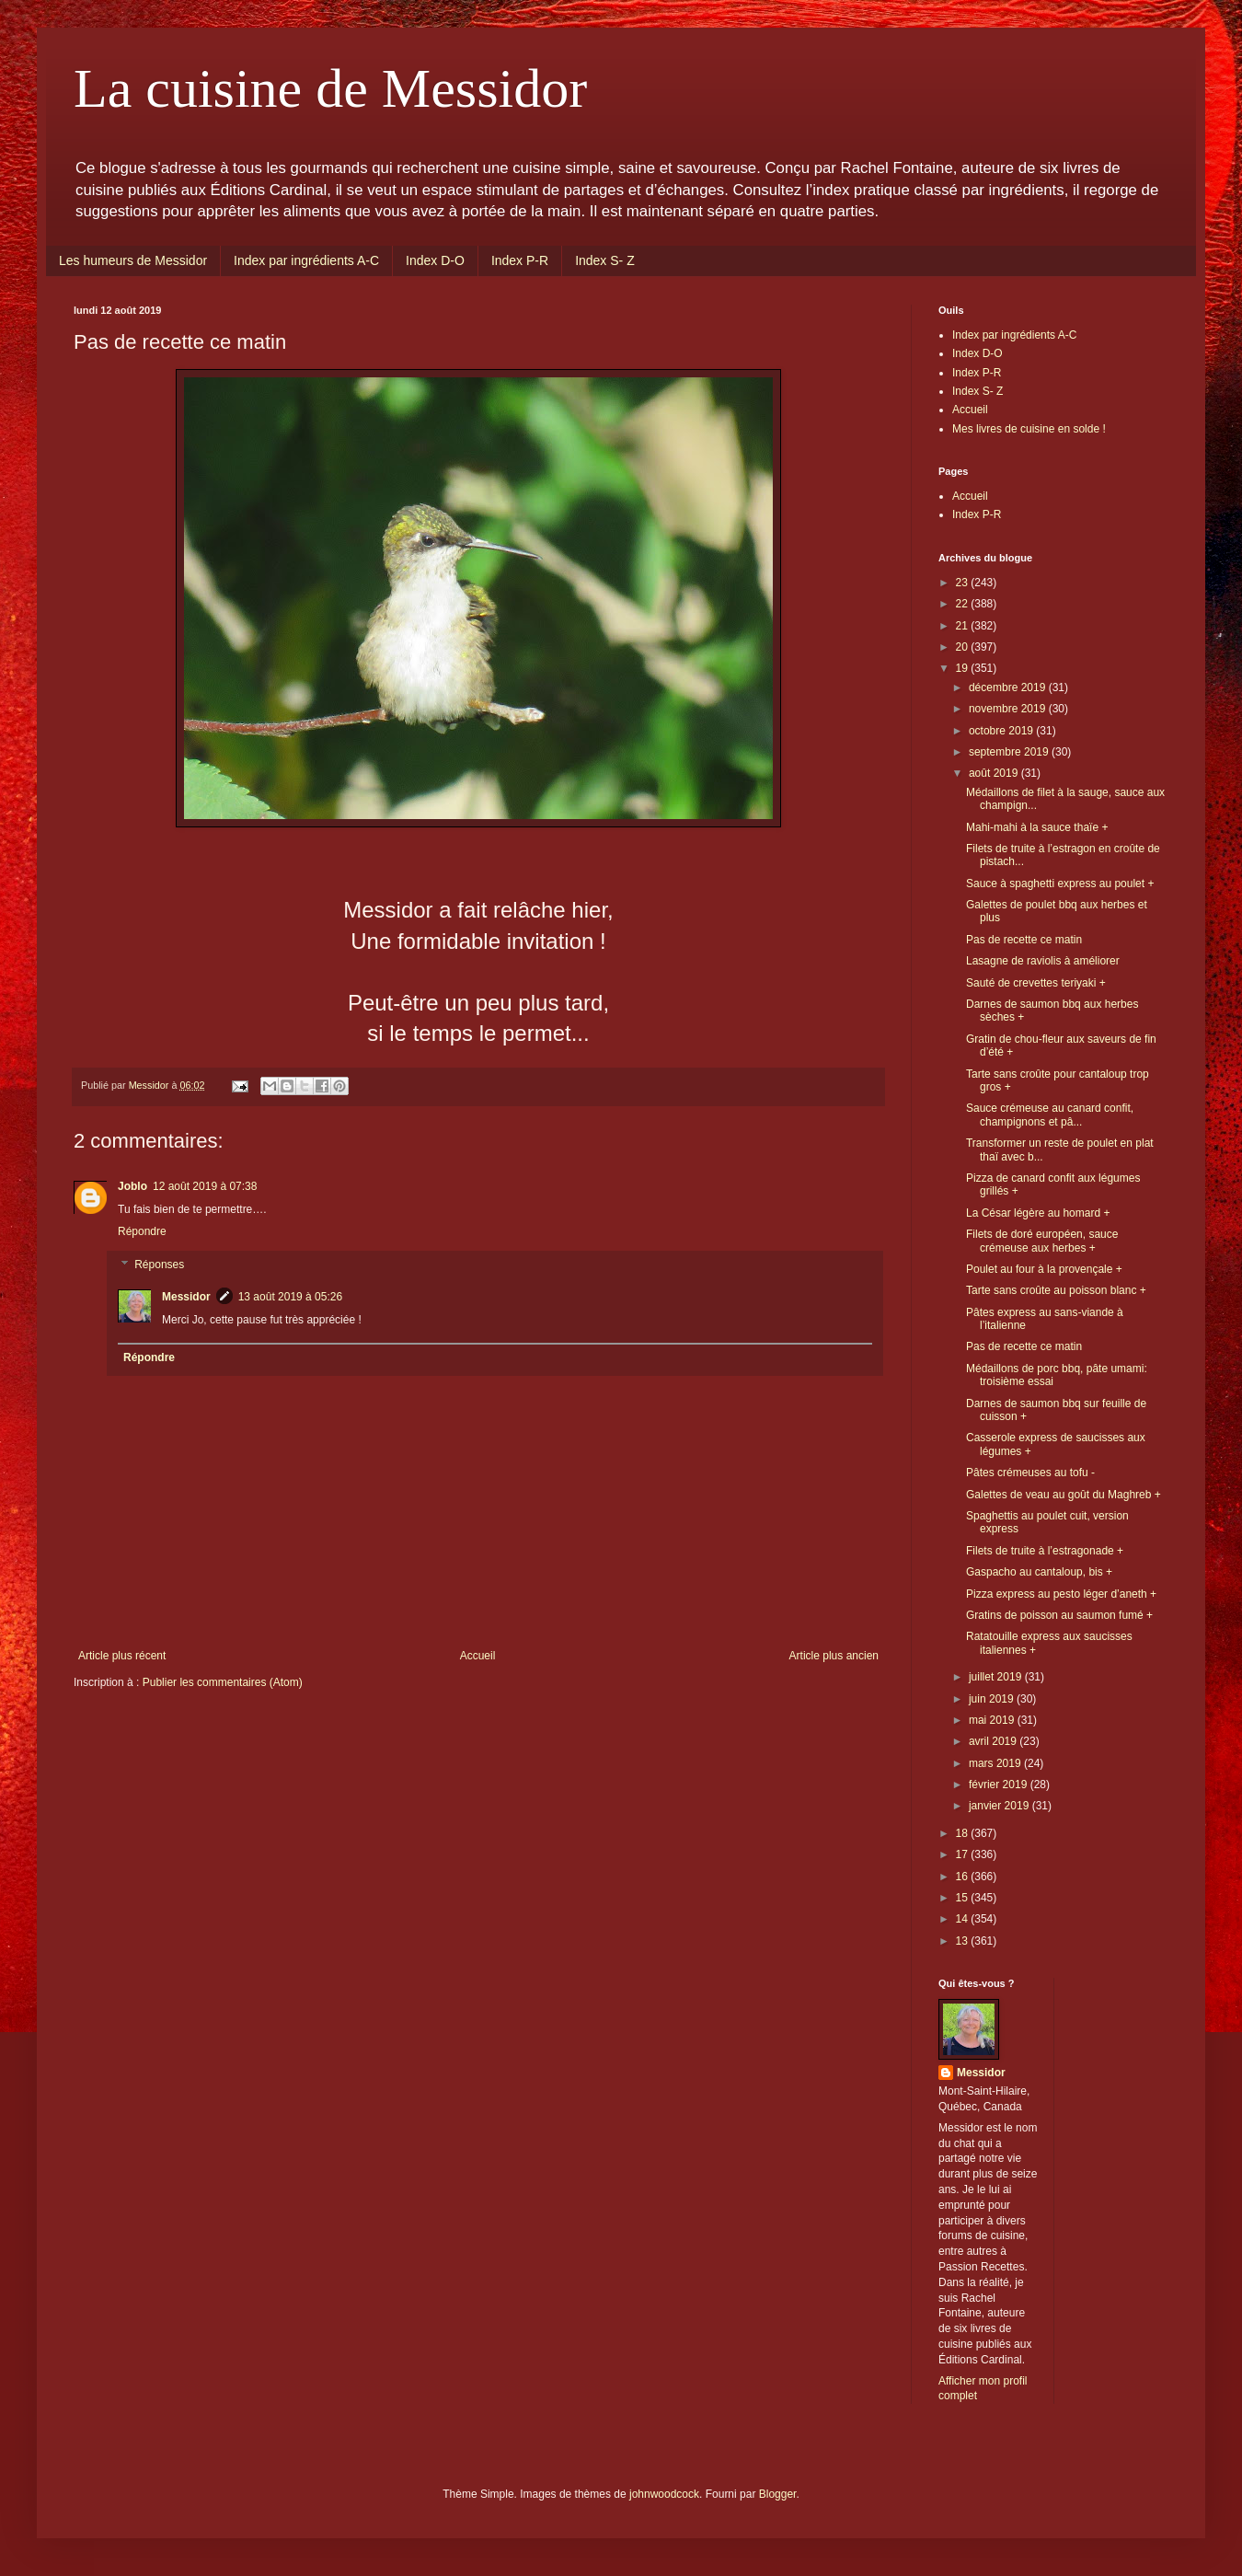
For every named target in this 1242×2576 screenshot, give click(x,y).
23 (964, 582)
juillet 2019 (997, 1676)
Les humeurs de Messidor (133, 260)
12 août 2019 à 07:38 (205, 1186)
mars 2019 (996, 1763)
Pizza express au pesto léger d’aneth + (1061, 1594)
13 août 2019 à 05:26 (290, 1296)
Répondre (142, 1231)
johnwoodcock (664, 2494)
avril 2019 (994, 1741)
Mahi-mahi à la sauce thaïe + (1037, 827)
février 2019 (999, 1784)
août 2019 (995, 773)
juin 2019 (993, 1698)
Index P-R (519, 260)
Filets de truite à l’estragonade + (1044, 1550)
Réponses (159, 1264)
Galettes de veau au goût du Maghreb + (1063, 1494)
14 (964, 1918)
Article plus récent (122, 1655)
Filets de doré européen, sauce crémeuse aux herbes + (1042, 1240)
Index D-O (435, 260)
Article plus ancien (834, 1655)
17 (964, 1854)
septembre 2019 (1010, 751)
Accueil (478, 1655)
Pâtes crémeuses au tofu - (1030, 1472)
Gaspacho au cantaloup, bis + (1039, 1571)
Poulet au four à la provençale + (1044, 1269)
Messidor (186, 1296)
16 (964, 1876)
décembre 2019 (1009, 687)
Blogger (778, 2494)
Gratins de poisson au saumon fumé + (1059, 1615)
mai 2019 (993, 1720)
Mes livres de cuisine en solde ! (1029, 428)
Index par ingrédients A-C (306, 260)
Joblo (132, 1186)
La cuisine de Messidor (330, 88)
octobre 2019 (1002, 730)
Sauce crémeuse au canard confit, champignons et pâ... (1049, 1114)
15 (964, 1897)
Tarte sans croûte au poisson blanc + (1056, 1290)
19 (964, 668)
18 (964, 1833)
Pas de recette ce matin (1024, 939)
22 (964, 603)
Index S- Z (605, 260)
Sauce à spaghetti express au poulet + (1060, 883)
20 (964, 647)
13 (964, 1941)
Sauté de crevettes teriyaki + (1036, 982)
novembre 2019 (1009, 708)
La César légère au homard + (1038, 1213)
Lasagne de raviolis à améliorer (1043, 960)
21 (964, 625)
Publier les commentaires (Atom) (223, 1682)
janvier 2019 (1000, 1805)
